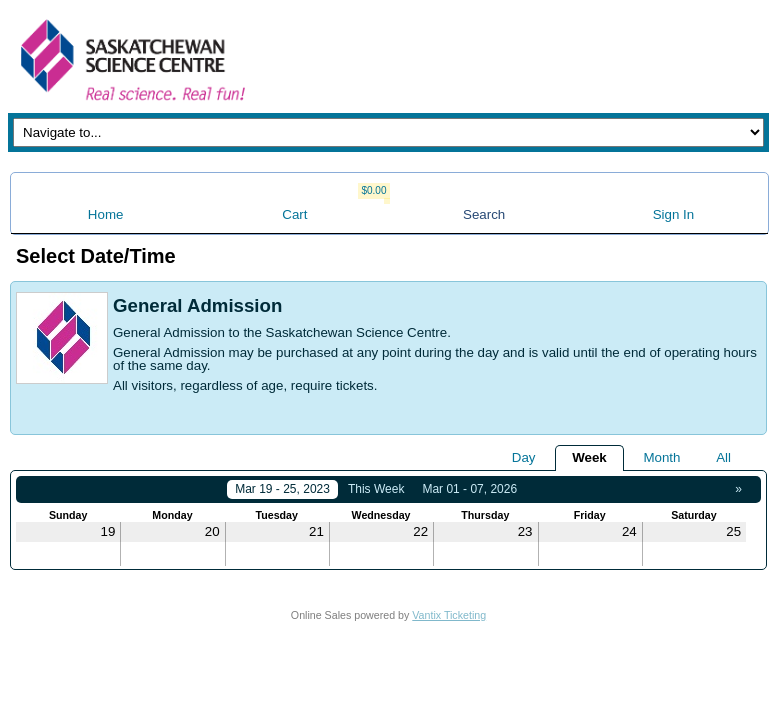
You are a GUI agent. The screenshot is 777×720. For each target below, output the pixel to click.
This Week (376, 489)
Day (524, 457)
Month (661, 457)
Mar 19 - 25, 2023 (282, 489)
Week (589, 457)
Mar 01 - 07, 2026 (469, 489)
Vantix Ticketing (449, 615)
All (723, 457)
